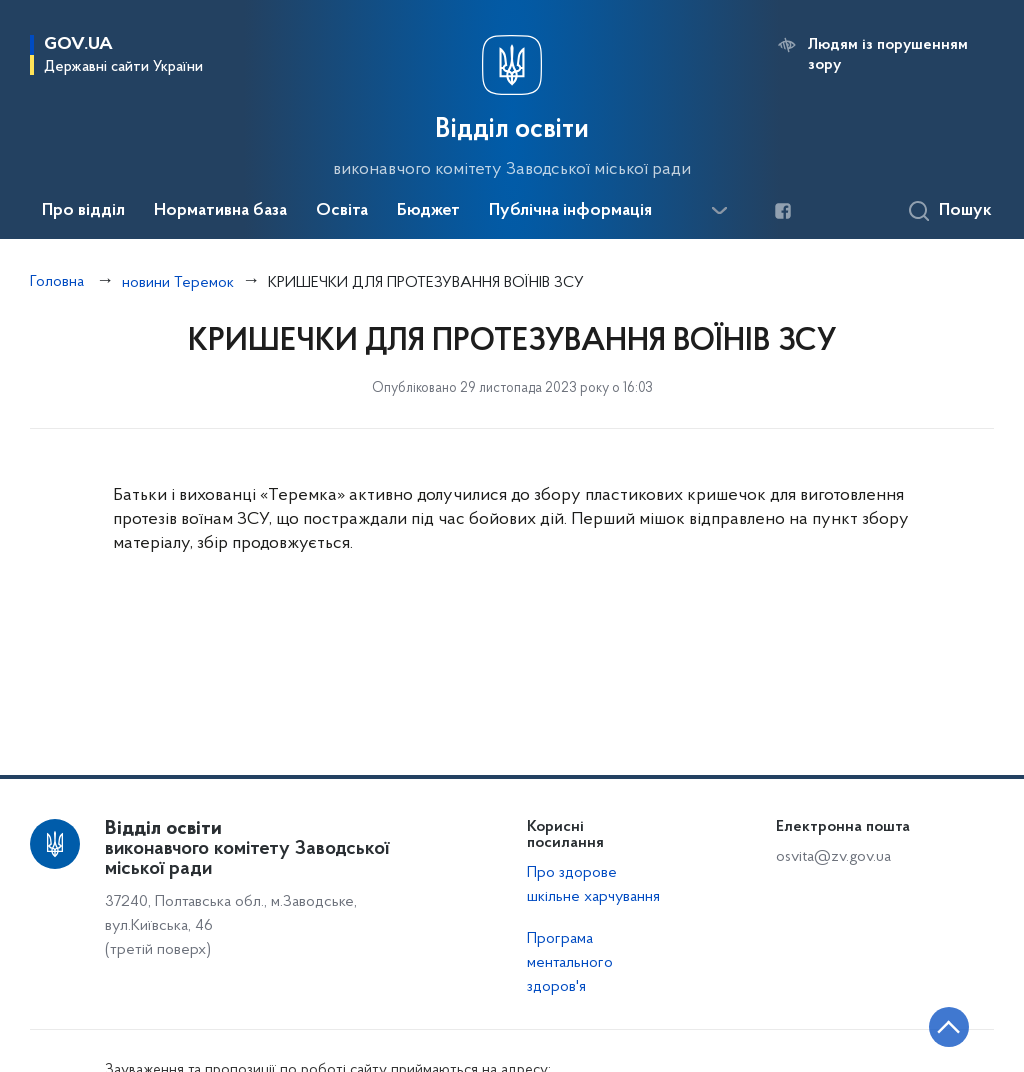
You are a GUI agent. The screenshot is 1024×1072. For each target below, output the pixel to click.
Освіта (342, 211)
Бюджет (428, 211)
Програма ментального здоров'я (570, 963)
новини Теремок (178, 283)
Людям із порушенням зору (888, 55)
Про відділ (83, 211)
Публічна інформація (570, 211)
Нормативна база (220, 211)
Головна (57, 282)
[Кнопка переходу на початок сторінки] (949, 1027)
